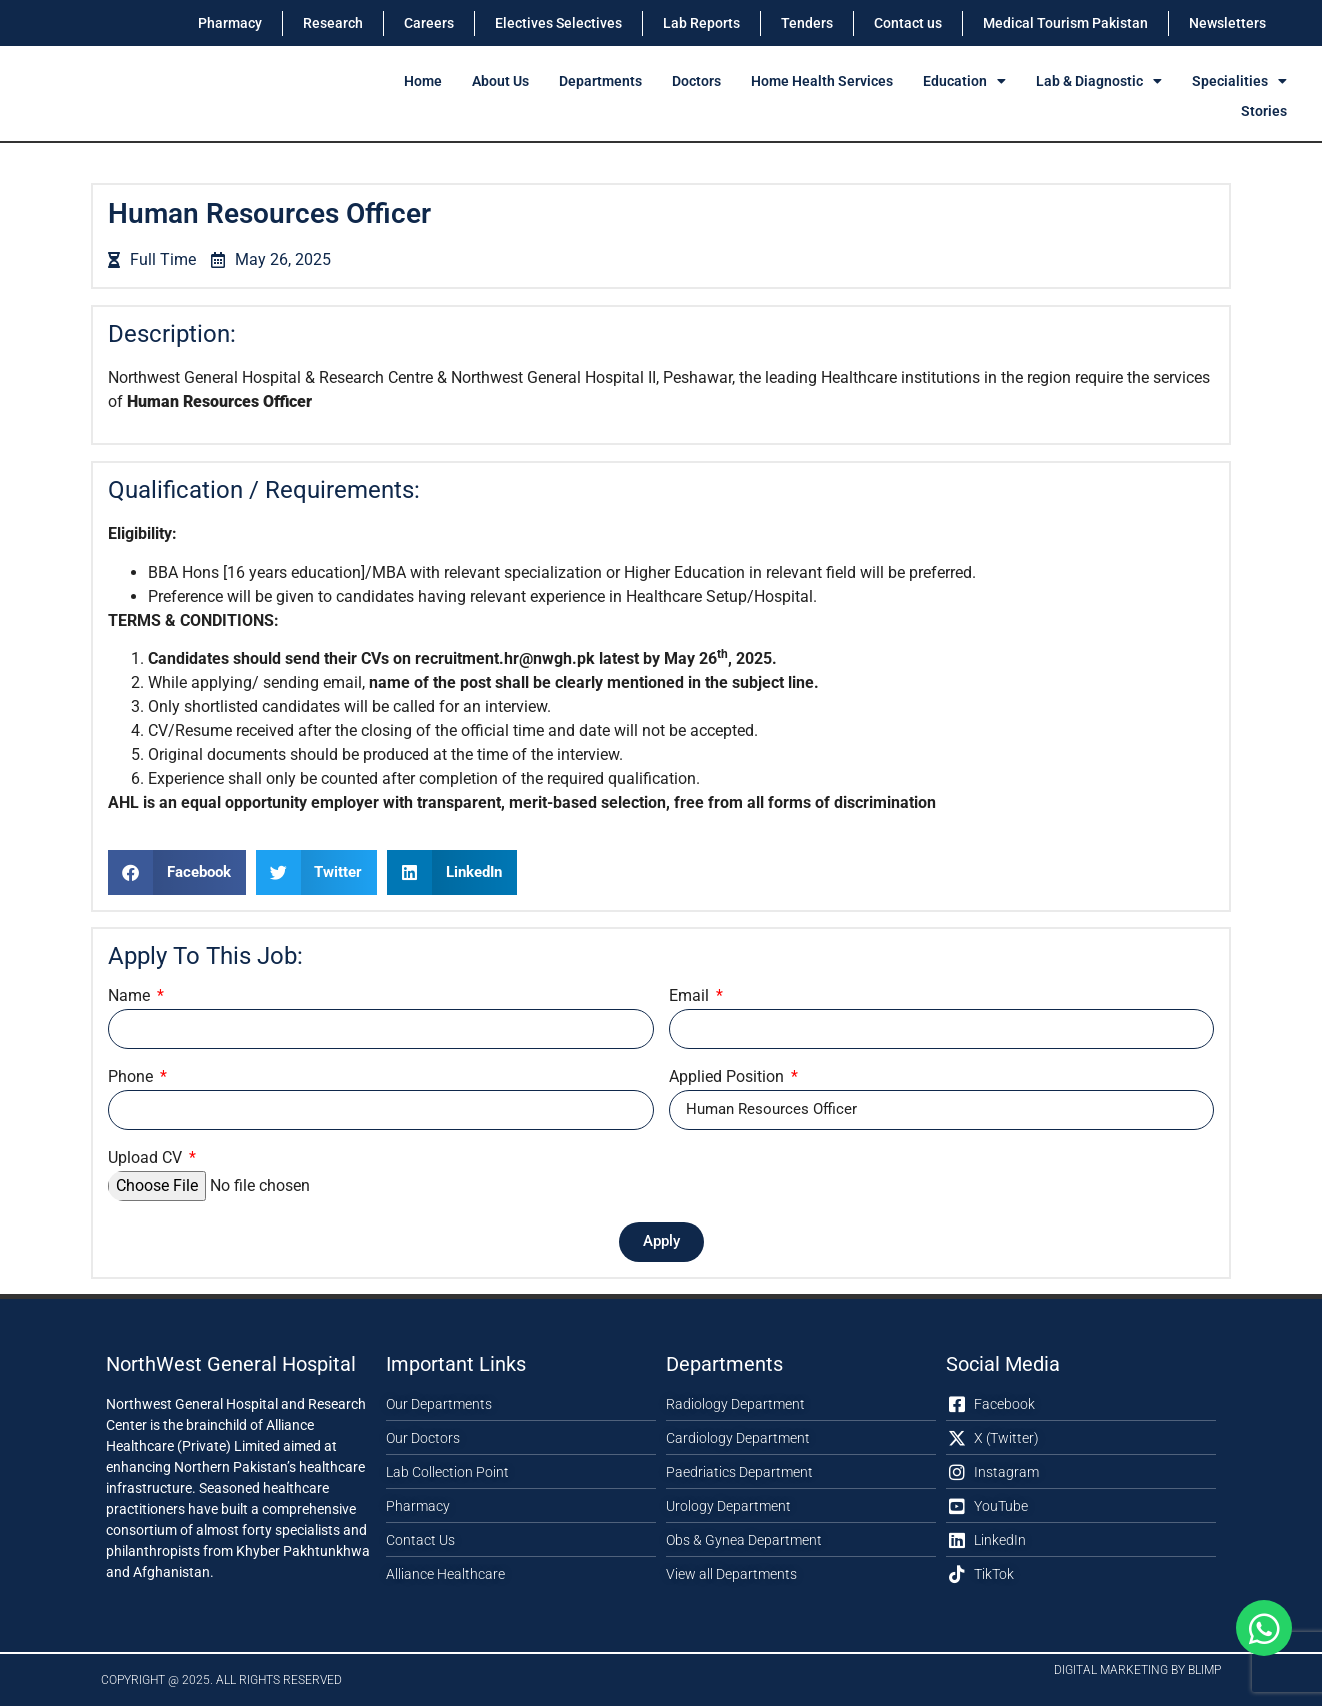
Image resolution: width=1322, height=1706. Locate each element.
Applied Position (728, 1077)
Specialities (1239, 81)
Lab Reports (701, 23)
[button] (177, 872)
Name (131, 996)
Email (691, 996)
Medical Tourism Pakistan (1065, 23)
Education (964, 81)
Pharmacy (230, 23)
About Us (500, 81)
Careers (429, 23)
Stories (1264, 111)
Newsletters (1227, 23)
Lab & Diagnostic (1099, 81)
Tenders (807, 23)
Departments (600, 81)
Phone (132, 1077)
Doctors (696, 81)
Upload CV (147, 1158)
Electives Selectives (558, 23)
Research (333, 23)
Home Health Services (822, 81)
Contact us (908, 23)
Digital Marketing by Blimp (1137, 1670)
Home (423, 81)
